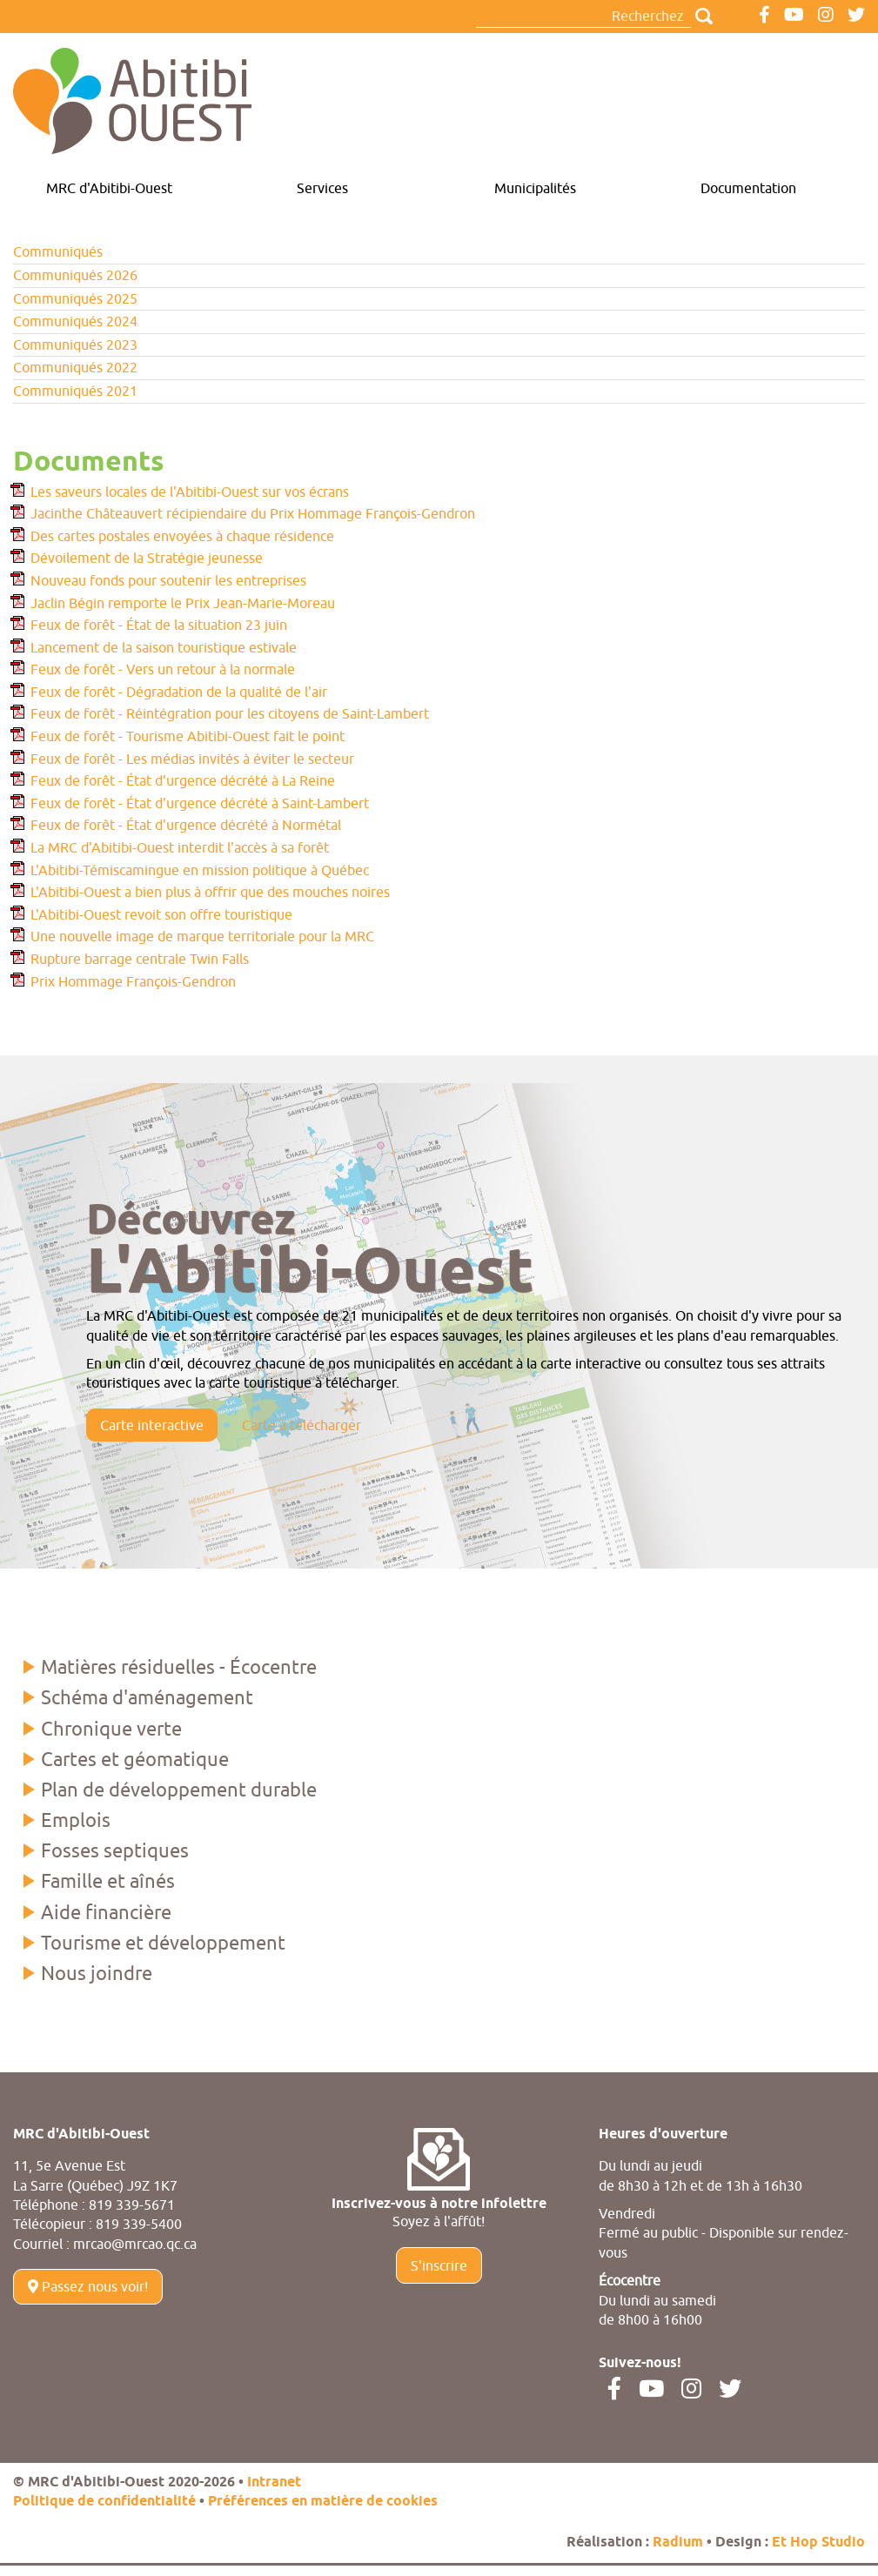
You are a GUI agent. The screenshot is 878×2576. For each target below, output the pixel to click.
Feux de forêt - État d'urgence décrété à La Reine (182, 780)
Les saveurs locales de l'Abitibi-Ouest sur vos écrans (189, 491)
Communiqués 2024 (75, 321)
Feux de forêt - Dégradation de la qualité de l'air (178, 691)
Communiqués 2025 (75, 298)
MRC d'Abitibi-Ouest (109, 188)
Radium (678, 2542)
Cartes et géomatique (135, 1759)
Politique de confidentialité (104, 2501)
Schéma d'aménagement (147, 1697)
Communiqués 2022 (75, 367)
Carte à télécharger (301, 1425)
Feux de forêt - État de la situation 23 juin (158, 624)
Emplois (76, 1820)
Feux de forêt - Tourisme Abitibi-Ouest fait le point (187, 736)
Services (322, 188)
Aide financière (106, 1912)
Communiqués (58, 251)
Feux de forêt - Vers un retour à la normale (162, 669)
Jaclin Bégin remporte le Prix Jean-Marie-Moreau (182, 603)
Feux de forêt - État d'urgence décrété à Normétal (185, 825)
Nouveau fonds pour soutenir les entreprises (168, 580)
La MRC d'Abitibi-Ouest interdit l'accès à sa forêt (179, 847)
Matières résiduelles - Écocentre (179, 1667)
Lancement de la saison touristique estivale (163, 647)
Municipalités (535, 188)
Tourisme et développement (163, 1942)
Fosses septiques (115, 1850)
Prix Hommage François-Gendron (133, 981)
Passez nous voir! (88, 2286)
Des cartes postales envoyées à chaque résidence (182, 536)
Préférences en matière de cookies (323, 2501)
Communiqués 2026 (75, 275)
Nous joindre (96, 1973)
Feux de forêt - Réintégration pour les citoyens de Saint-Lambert (229, 713)
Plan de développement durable (179, 1789)
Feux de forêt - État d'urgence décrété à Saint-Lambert (199, 803)
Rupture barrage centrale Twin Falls (139, 959)
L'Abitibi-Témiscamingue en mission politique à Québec (199, 870)
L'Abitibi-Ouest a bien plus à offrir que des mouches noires (210, 892)
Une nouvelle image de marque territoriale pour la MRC (202, 936)
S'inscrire (439, 2265)
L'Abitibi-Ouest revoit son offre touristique (161, 914)
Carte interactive (152, 1425)
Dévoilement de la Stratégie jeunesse (146, 557)
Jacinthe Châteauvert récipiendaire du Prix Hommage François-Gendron (252, 513)
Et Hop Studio (818, 2542)
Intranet (274, 2482)
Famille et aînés (108, 1881)
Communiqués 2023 (75, 344)
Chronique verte (111, 1728)
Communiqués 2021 (75, 390)
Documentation (748, 188)
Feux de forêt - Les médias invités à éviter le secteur (192, 758)
